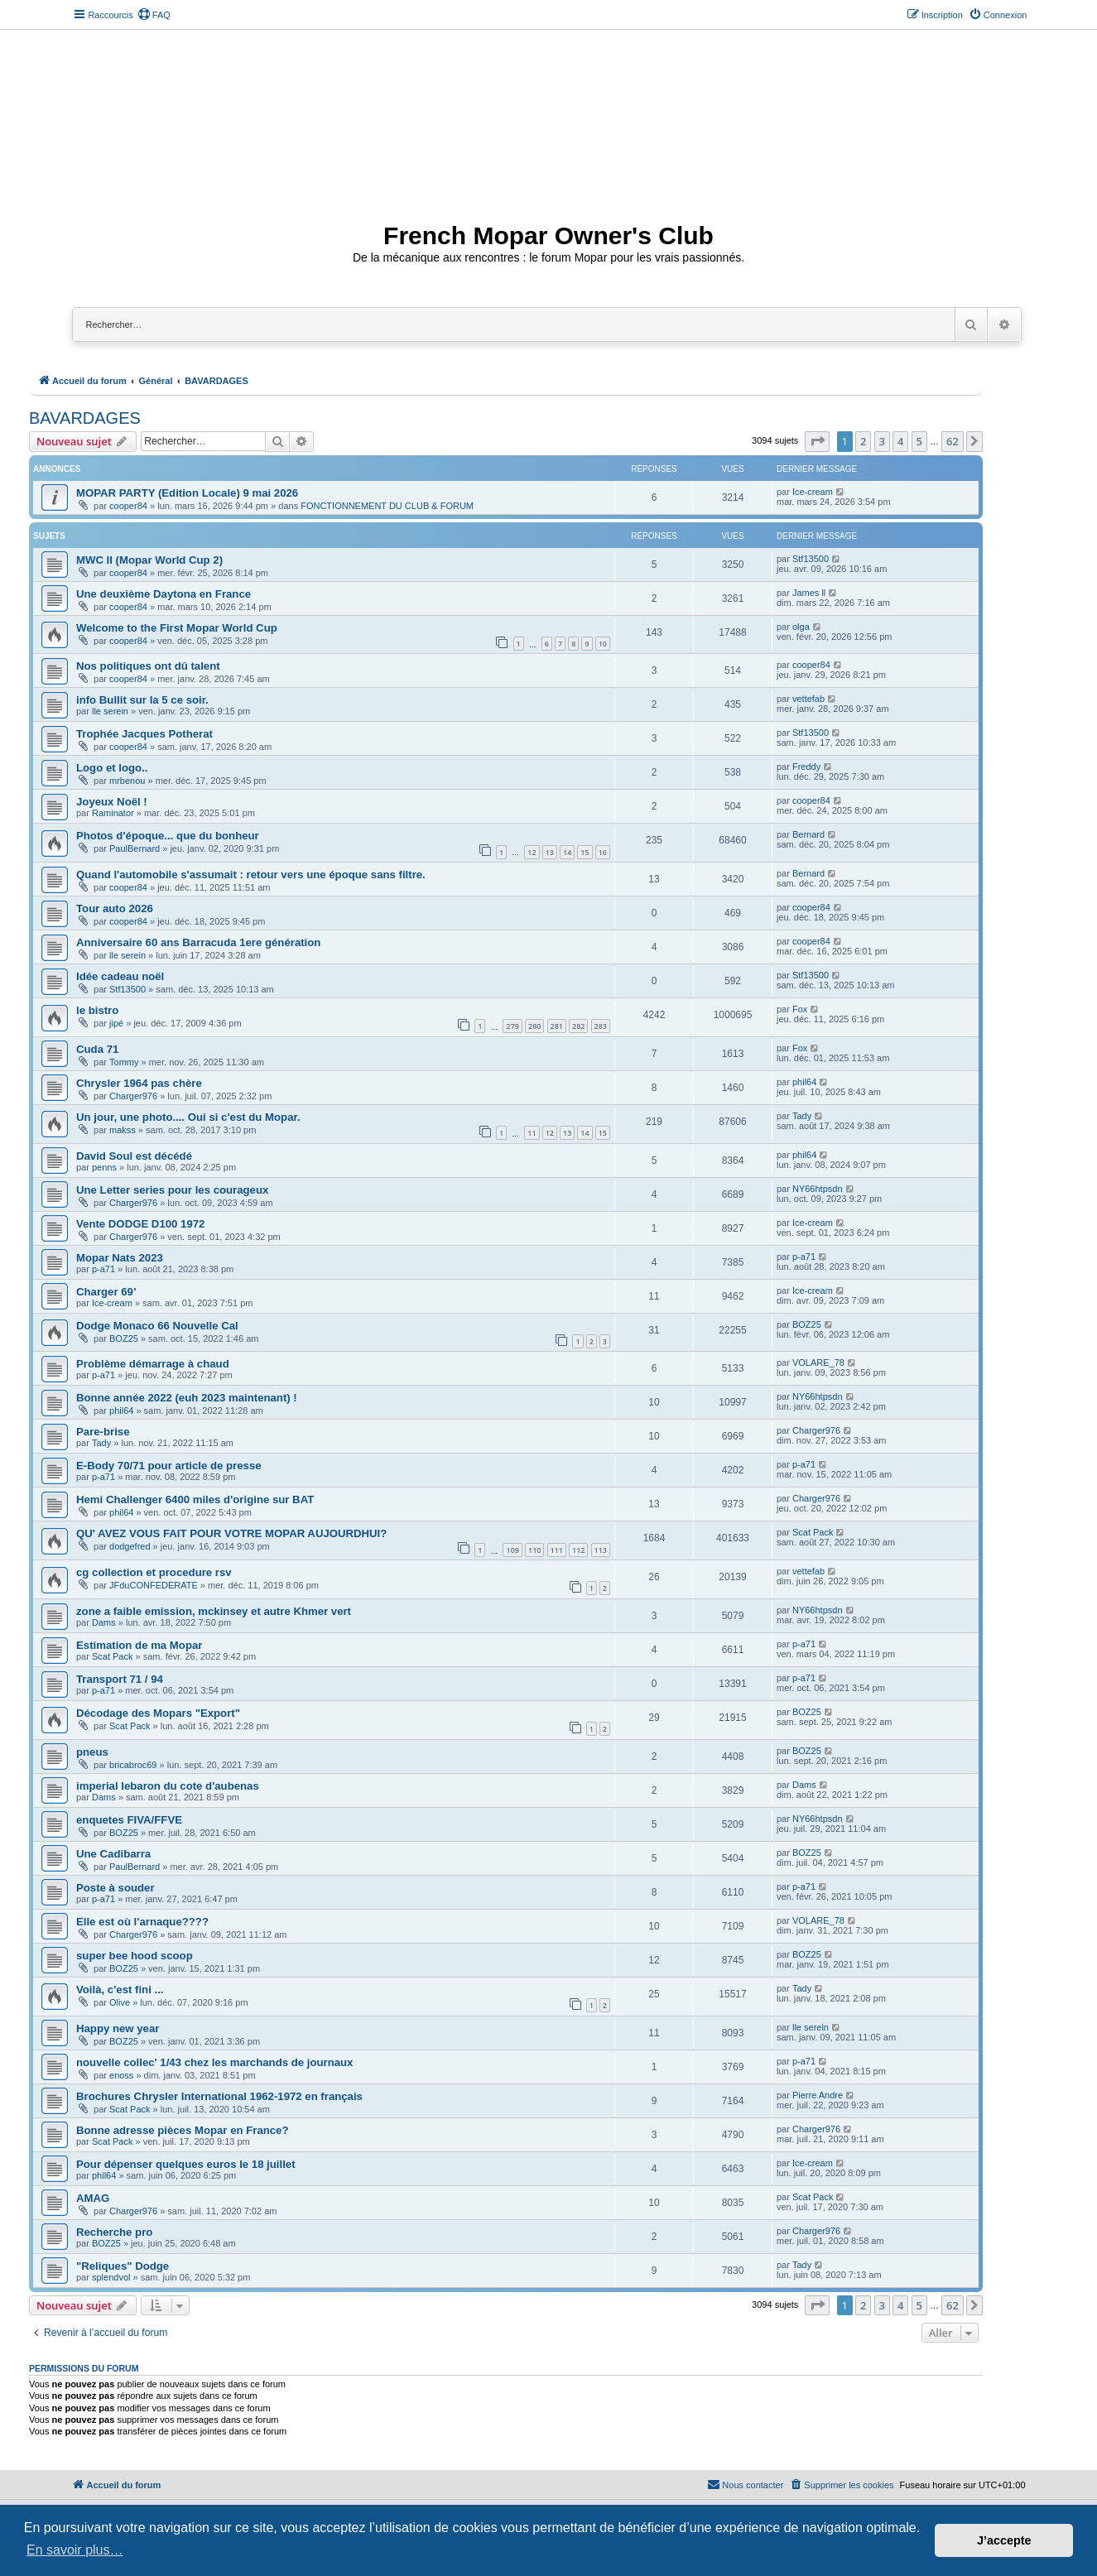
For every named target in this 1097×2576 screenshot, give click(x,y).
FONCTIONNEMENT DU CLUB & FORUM (387, 506)
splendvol (111, 2277)
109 (512, 1550)
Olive (119, 2002)
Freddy (806, 766)
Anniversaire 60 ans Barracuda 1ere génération (198, 942)
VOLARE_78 (818, 1362)
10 (603, 643)
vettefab (808, 699)
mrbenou (127, 781)
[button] (817, 441)
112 (578, 1550)
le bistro (97, 1010)
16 (603, 852)
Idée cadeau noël (120, 976)
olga (801, 627)
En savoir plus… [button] (74, 2550)
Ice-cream (812, 492)
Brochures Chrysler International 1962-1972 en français (219, 2096)
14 (567, 852)
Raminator (113, 813)
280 (534, 1026)
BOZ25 (123, 1338)
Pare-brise (103, 1431)
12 (531, 852)
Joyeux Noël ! (111, 801)
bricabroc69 (132, 1765)
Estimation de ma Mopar (139, 1645)
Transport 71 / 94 (119, 1679)
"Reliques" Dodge (122, 2266)
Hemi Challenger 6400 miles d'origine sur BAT (195, 1499)
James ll (808, 593)
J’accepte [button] (1004, 2540)
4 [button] (900, 441)
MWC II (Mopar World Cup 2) (149, 560)
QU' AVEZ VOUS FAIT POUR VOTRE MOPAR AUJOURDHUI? (231, 1533)
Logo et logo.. (111, 768)
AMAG (92, 2198)
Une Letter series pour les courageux (172, 1190)
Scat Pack (813, 1532)
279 (512, 1026)
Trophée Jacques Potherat (144, 734)
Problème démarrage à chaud (152, 1364)
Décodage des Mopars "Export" (158, 1713)
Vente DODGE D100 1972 (140, 1224)
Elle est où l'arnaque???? (142, 1921)
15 (584, 852)
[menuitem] (154, 15)
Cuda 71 (97, 1049)
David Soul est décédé (134, 1156)
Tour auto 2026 (114, 908)
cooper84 (128, 506)
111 (557, 1550)
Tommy (123, 1062)
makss (122, 1130)
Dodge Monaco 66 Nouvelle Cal (157, 1325)
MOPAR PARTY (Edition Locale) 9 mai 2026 (187, 493)
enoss (121, 2075)
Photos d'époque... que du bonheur (167, 835)
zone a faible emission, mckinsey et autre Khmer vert (213, 1611)
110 (534, 1550)
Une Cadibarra (113, 1854)
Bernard (808, 834)
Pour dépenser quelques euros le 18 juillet (186, 2164)
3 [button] (882, 441)
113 (600, 1550)
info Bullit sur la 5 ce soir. (142, 700)
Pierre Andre (817, 2095)
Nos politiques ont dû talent (148, 666)
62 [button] (952, 441)
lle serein (110, 711)
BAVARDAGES (85, 418)
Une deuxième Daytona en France (163, 594)
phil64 (804, 1082)
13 (550, 852)
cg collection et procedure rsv (154, 1572)
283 (600, 1026)
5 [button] (919, 441)
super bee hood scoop (134, 1955)
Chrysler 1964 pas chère (139, 1083)
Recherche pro (114, 2232)
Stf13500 (810, 559)
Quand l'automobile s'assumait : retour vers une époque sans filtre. (251, 874)
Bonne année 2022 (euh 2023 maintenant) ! (186, 1397)
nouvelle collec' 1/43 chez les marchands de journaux (214, 2062)
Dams (104, 1622)
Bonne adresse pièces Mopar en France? (182, 2130)
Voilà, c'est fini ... (120, 1989)
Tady (801, 1116)
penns (104, 1167)
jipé (116, 1023)
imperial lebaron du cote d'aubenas (167, 1786)
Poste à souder (115, 1888)
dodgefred (130, 1546)
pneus (92, 1752)
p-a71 (103, 1269)
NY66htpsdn (817, 1189)
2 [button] (863, 441)
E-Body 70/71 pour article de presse (169, 1465)
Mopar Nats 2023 (119, 1258)
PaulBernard (134, 848)
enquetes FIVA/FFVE (129, 1820)
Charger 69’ (106, 1292)
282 (578, 1026)
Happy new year (117, 2028)
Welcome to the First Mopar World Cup (176, 628)
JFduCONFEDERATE (153, 1585)
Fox (799, 1009)
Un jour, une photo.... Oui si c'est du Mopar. (188, 1117)
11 (531, 1132)
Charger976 (133, 1096)
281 (557, 1026)
